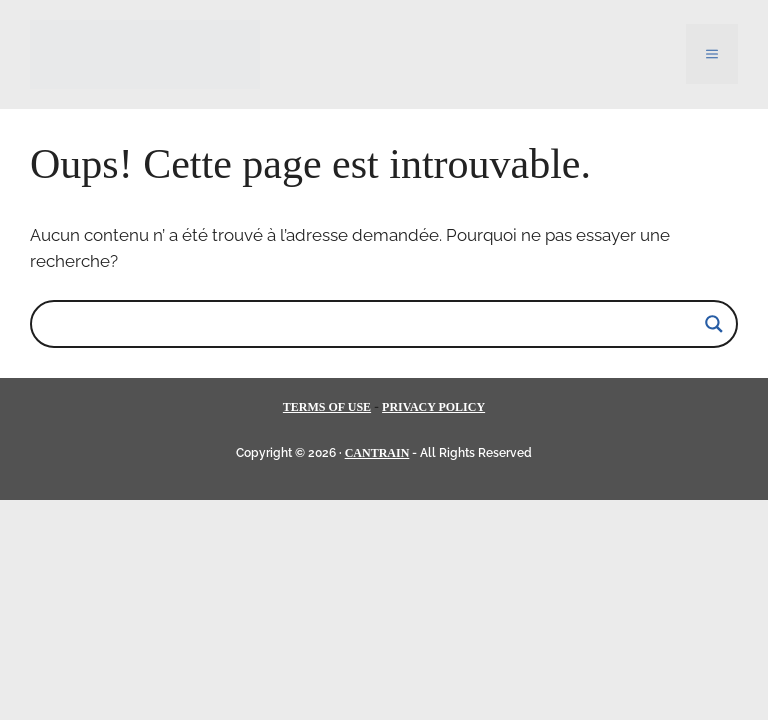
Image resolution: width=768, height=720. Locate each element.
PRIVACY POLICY (433, 407)
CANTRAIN (377, 453)
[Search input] (375, 324)
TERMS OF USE (327, 407)
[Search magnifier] (714, 324)
